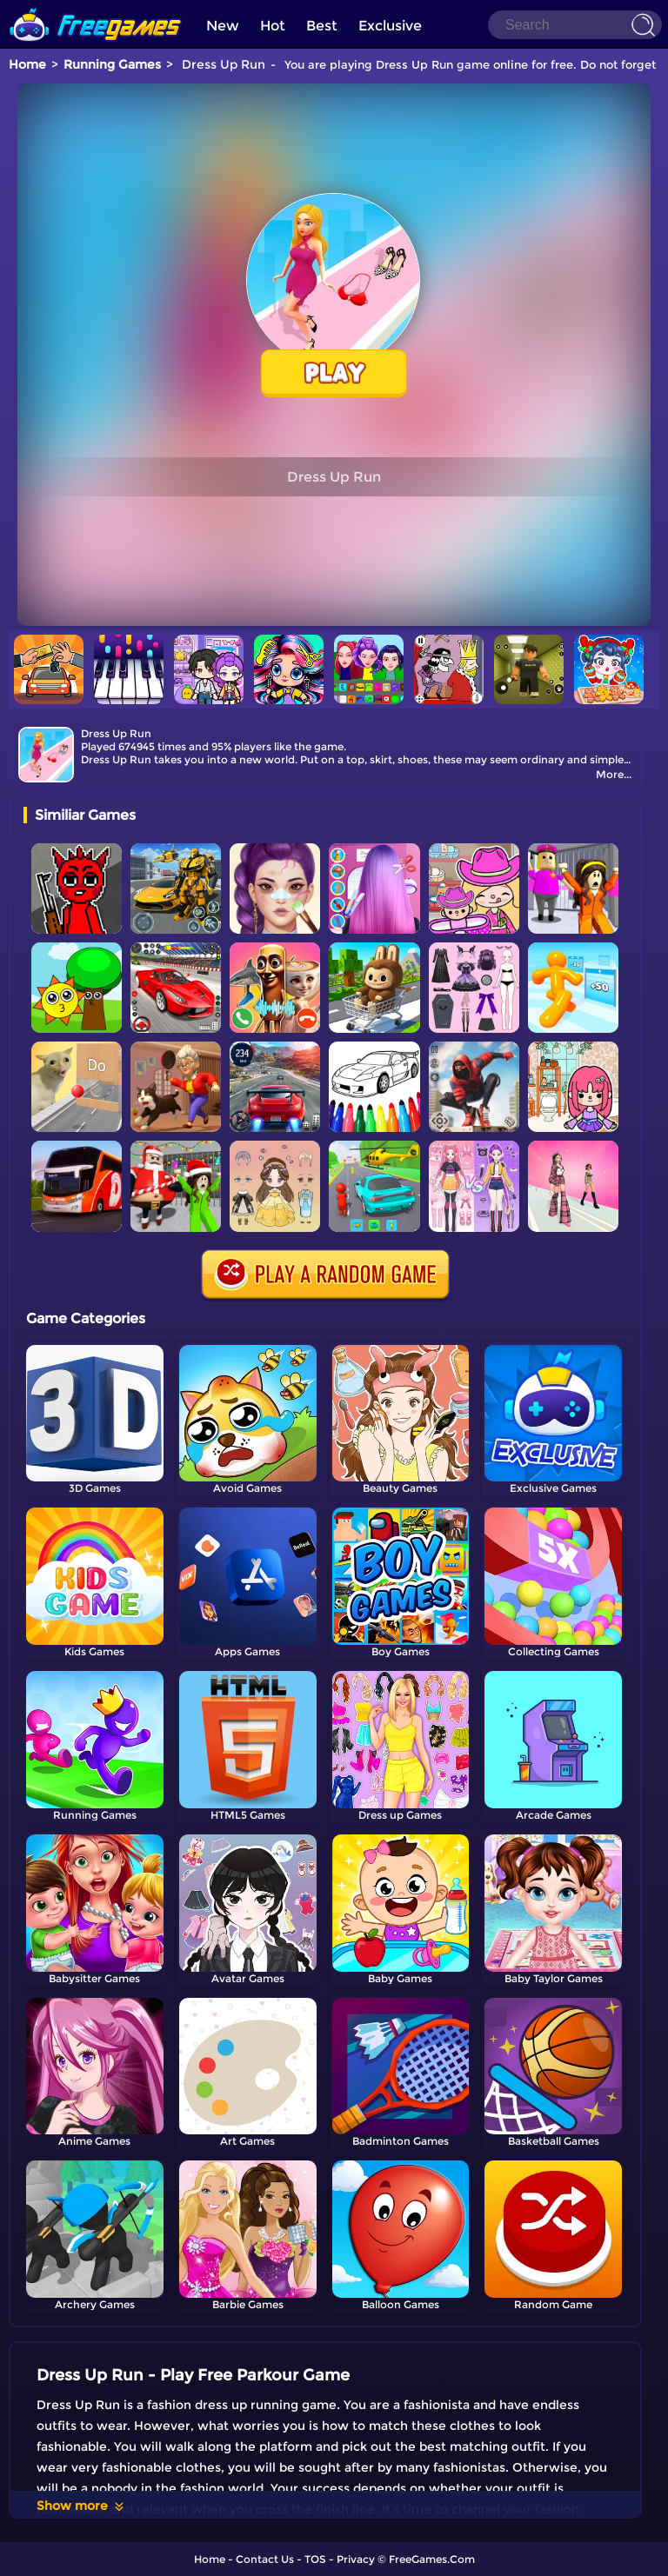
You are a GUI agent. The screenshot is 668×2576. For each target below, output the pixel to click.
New (222, 25)
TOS (315, 2559)
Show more (81, 2505)
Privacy (356, 2559)
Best (321, 25)
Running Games (112, 64)
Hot (272, 25)
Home (27, 64)
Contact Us (265, 2559)
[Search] (575, 24)
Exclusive (390, 25)
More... (613, 774)
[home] (95, 6)
